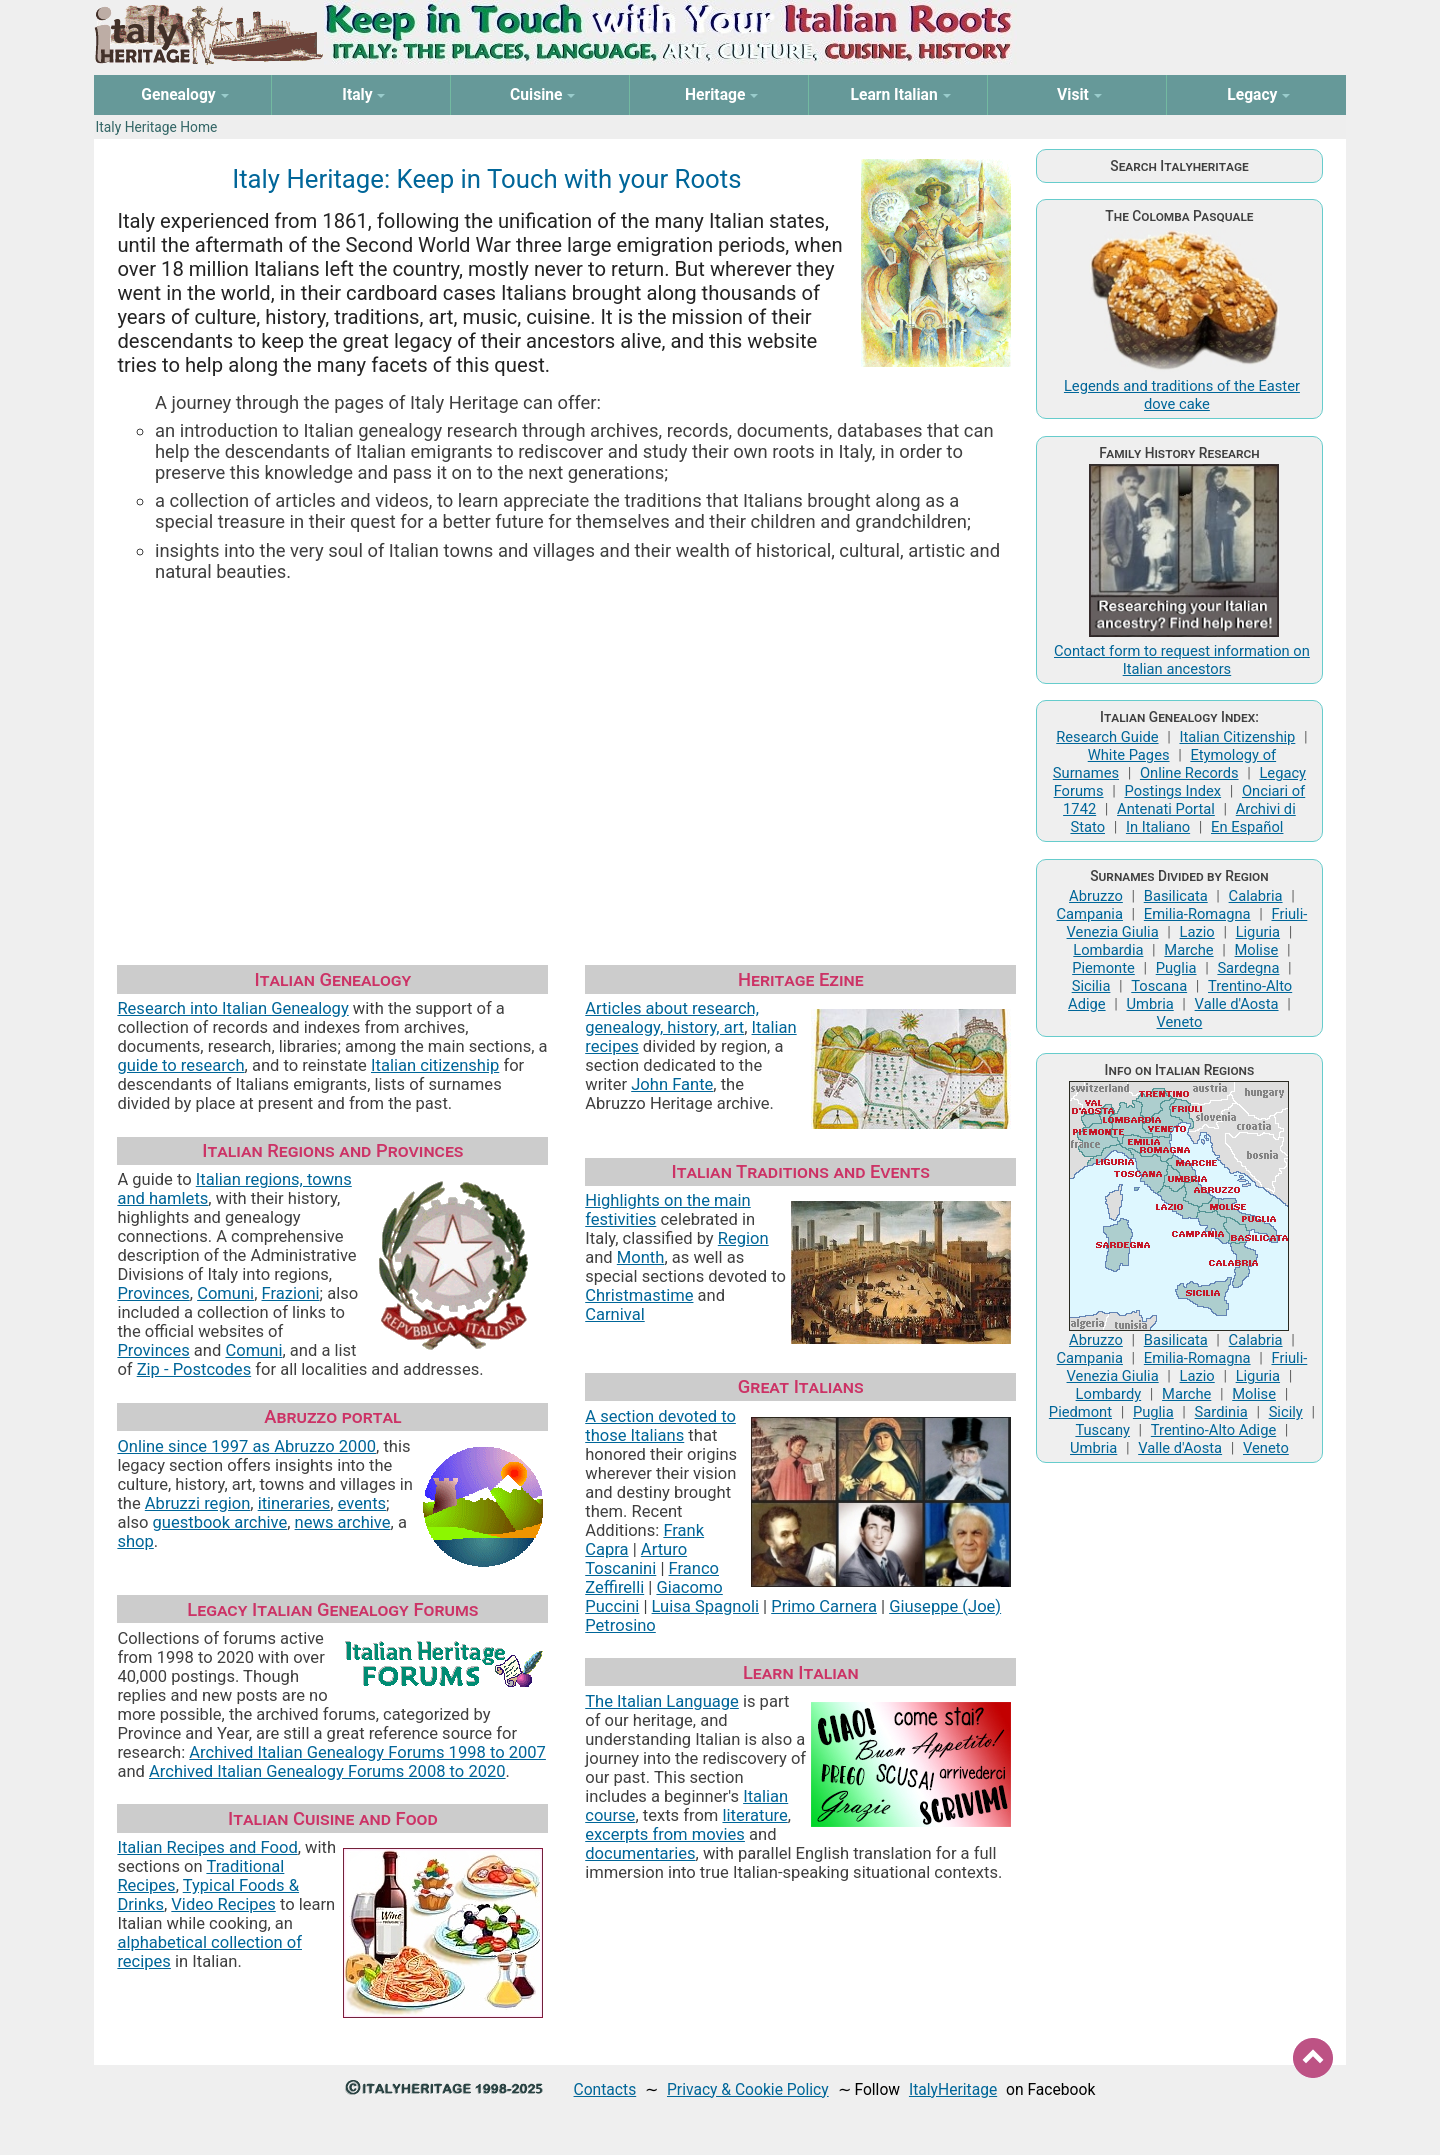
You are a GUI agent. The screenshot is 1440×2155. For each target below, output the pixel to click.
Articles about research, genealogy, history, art (672, 1018)
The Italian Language (662, 1701)
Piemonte (1103, 968)
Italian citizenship (435, 1065)
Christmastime (639, 1295)
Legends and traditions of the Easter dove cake (1182, 395)
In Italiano (1158, 827)
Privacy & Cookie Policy (748, 2089)
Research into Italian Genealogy (232, 1008)
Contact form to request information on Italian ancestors (1182, 660)
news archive (343, 1522)
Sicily (1286, 1412)
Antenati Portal (1166, 809)
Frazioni (291, 1293)
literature (754, 1815)
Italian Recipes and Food (207, 1847)
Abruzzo (1096, 896)
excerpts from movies (665, 1834)
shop (135, 1541)
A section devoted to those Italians (660, 1426)
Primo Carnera (824, 1606)
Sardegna (1248, 968)
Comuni (225, 1293)
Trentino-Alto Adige (1213, 1430)
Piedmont (1080, 1412)
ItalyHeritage (953, 2089)
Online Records (1189, 773)
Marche (1188, 950)
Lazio (1197, 932)
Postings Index (1172, 791)
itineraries (294, 1503)
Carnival (614, 1314)
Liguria (1258, 932)
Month (641, 1257)
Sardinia (1221, 1412)
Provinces (153, 1293)
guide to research (180, 1065)
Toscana (1159, 986)
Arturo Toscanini (636, 1559)
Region (743, 1238)
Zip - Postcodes (194, 1369)
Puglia (1176, 968)
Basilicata (1176, 896)
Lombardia (1108, 950)
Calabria (1256, 896)
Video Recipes (223, 1904)
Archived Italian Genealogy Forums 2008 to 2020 (327, 1771)
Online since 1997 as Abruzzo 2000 (246, 1446)
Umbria (1149, 1004)
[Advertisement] (566, 749)
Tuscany (1102, 1430)
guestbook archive (220, 1522)
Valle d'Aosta (1237, 1004)
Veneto (1180, 1022)
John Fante (672, 1084)
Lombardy (1109, 1394)
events (362, 1503)
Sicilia (1091, 986)
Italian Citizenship (1237, 737)
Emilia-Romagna (1197, 914)
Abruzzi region (197, 1503)
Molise (1257, 950)
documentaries (640, 1853)
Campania (1090, 914)
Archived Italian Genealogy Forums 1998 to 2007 (367, 1752)
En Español (1247, 827)
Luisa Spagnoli (705, 1606)
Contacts (605, 2089)
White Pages (1129, 755)
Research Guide (1107, 737)
